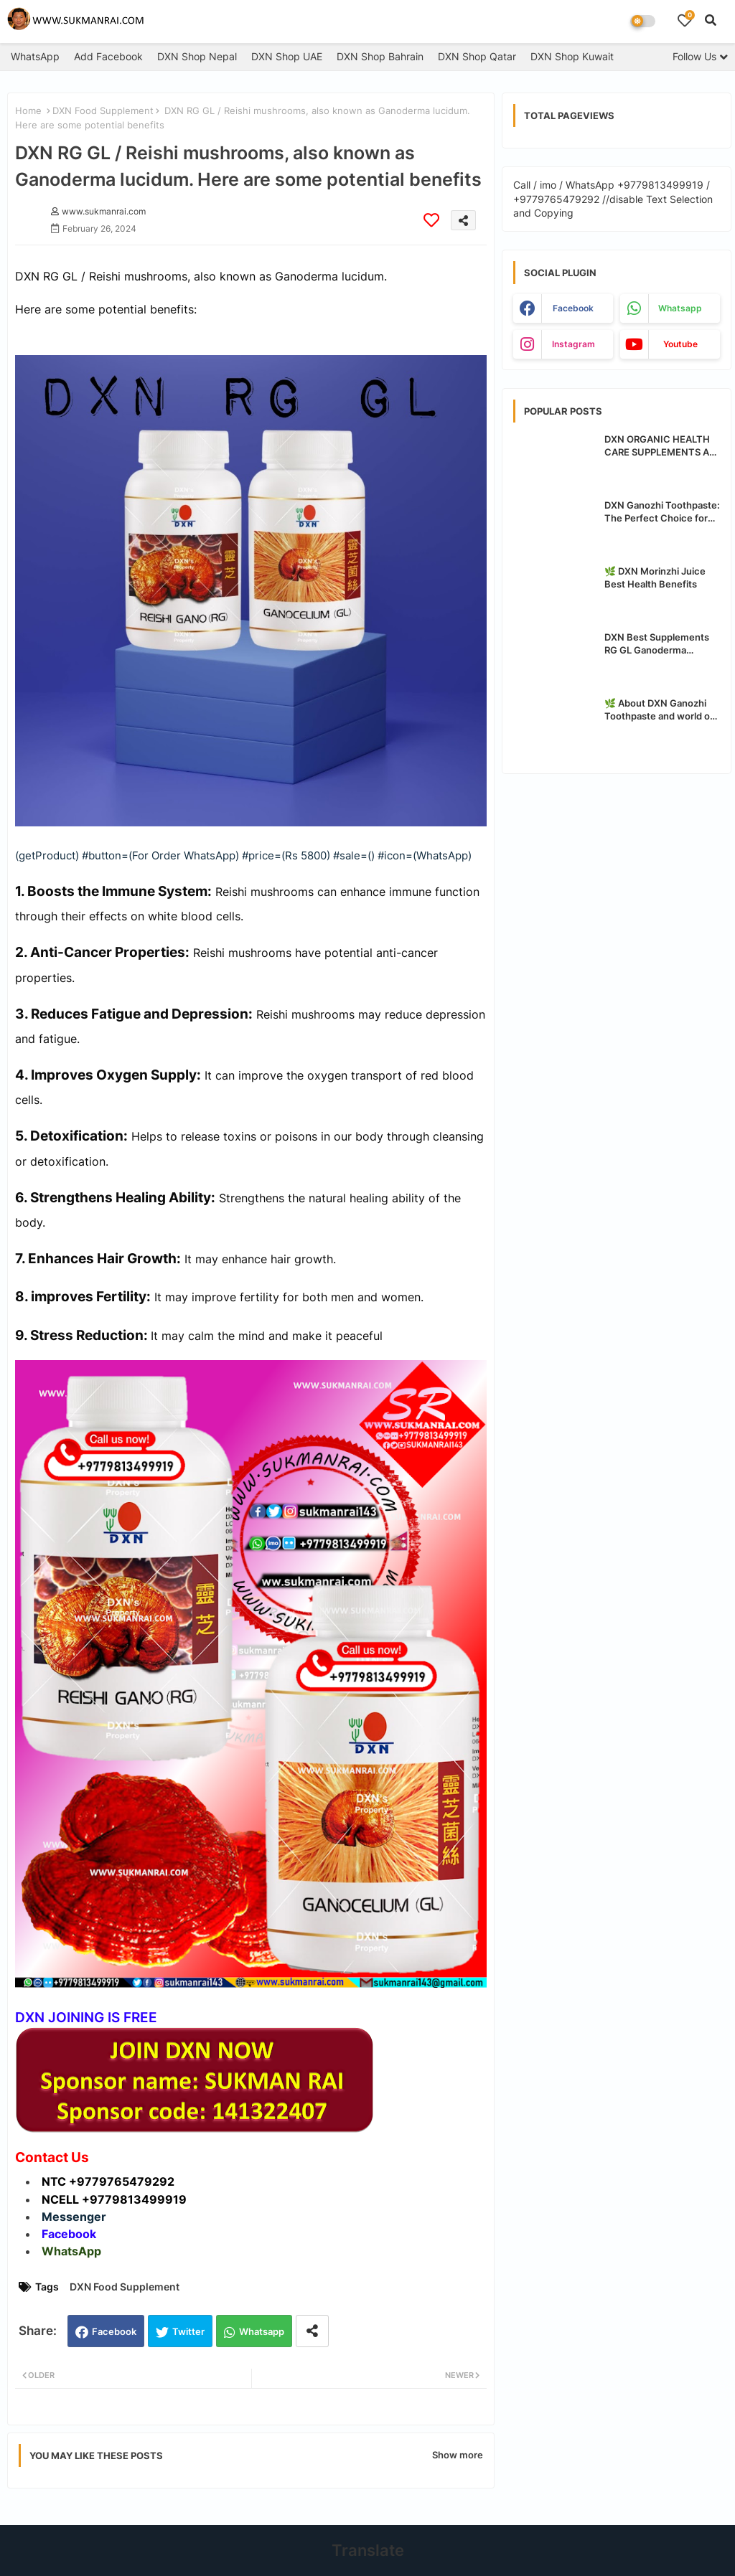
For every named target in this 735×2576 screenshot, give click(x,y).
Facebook (114, 2331)
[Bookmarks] (685, 20)
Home (28, 110)
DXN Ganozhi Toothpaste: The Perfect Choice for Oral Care (662, 511)
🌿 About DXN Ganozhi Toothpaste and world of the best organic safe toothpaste (658, 709)
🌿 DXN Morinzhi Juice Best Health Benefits (655, 577)
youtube (680, 344)
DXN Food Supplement (103, 110)
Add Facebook (108, 56)
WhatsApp (35, 56)
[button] (710, 20)
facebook (573, 308)
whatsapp (680, 308)
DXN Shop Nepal (197, 56)
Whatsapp (261, 2331)
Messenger (74, 2216)
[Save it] (431, 220)
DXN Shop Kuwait (572, 56)
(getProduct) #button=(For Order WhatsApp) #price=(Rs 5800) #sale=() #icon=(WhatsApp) (243, 855)
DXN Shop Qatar (477, 56)
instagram (573, 344)
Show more (457, 2455)
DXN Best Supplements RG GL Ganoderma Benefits (656, 643)
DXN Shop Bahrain (380, 56)
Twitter (188, 2331)
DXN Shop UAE (286, 56)
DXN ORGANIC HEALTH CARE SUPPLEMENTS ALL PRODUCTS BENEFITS (661, 445)
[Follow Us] (700, 56)
